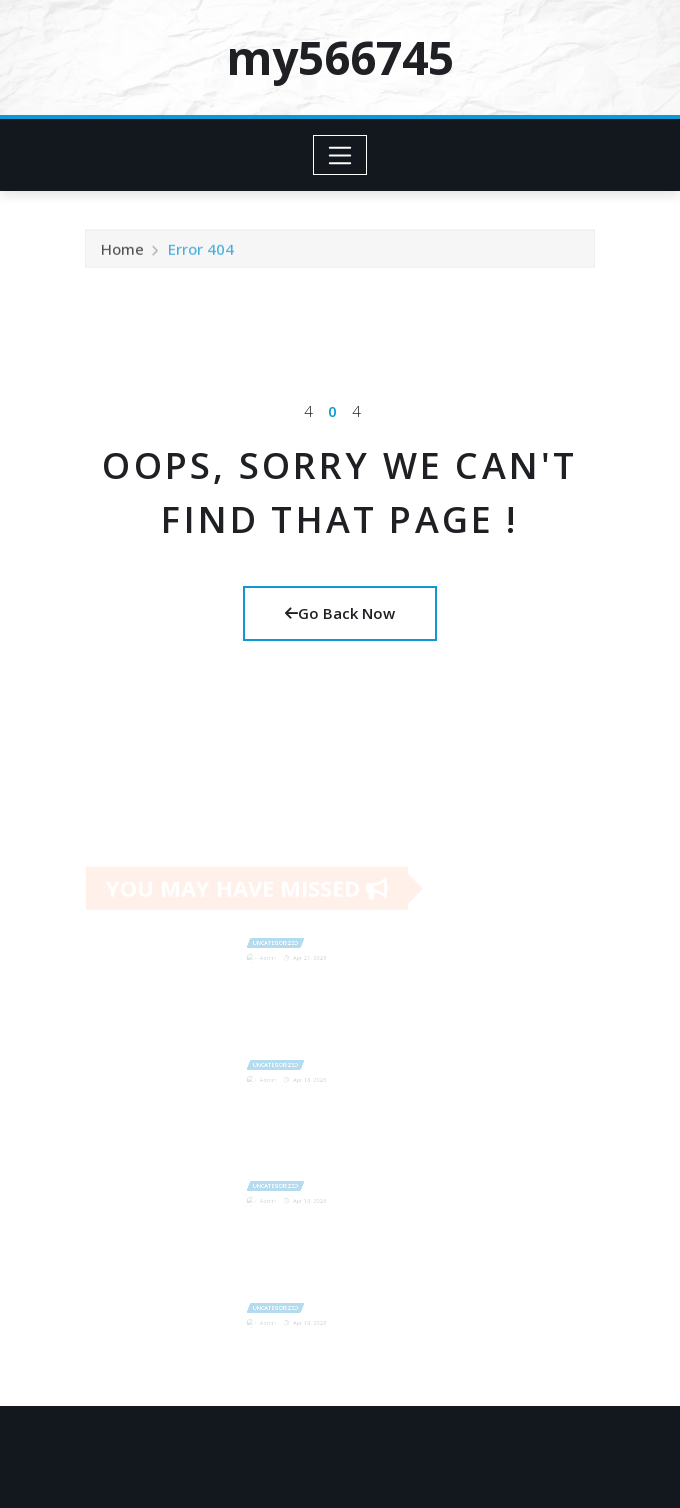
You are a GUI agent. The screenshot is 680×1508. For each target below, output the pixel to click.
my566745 (340, 57)
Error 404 (201, 255)
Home (122, 255)
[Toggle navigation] (340, 155)
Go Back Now (340, 613)
